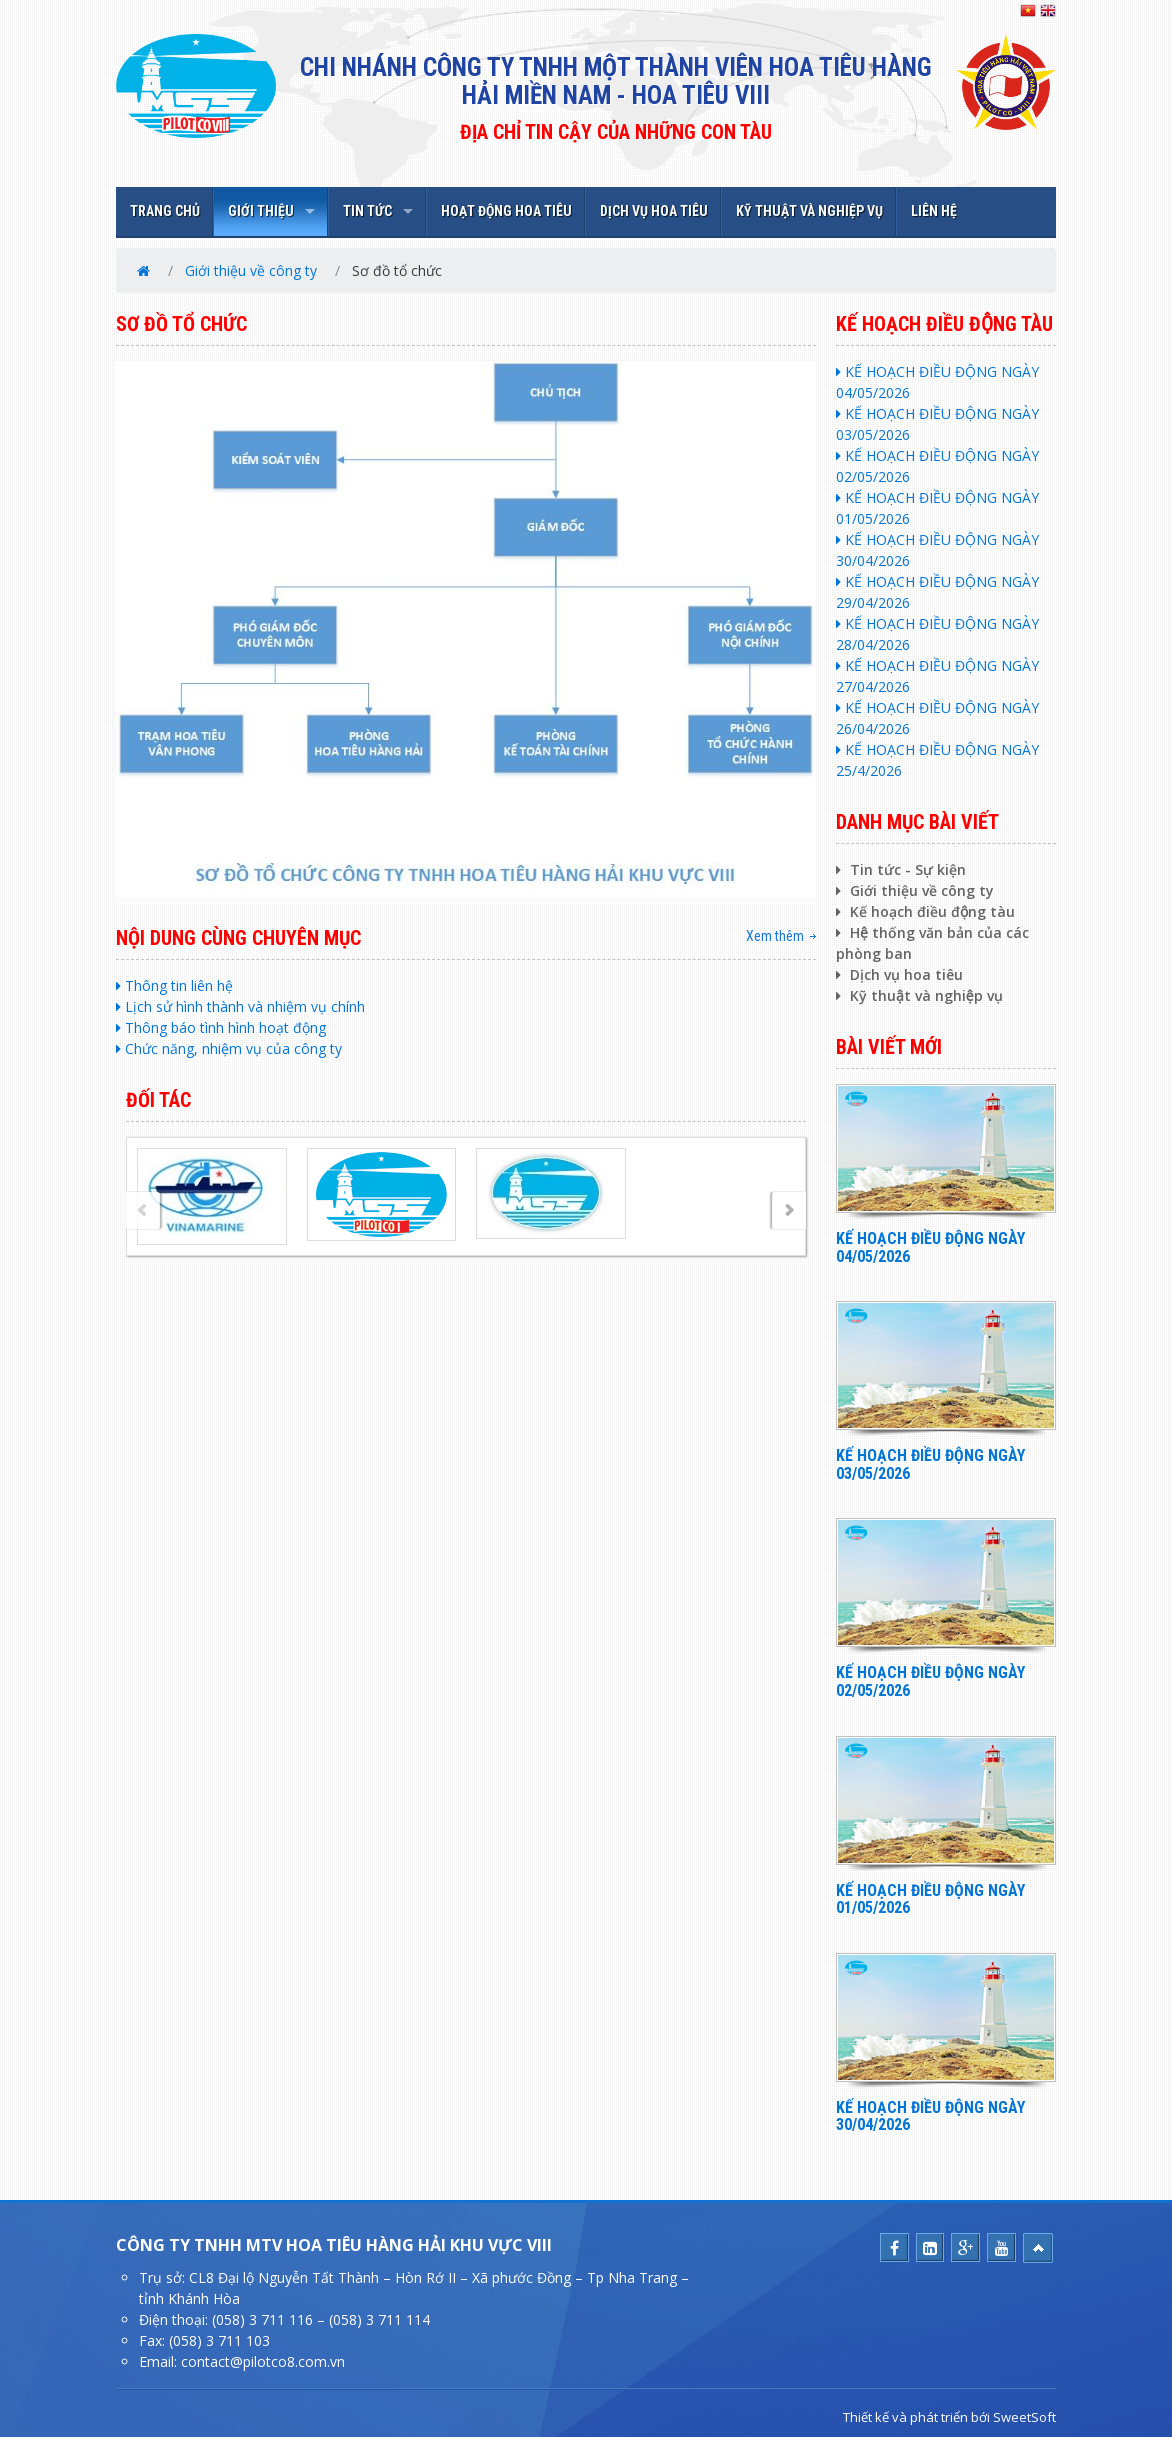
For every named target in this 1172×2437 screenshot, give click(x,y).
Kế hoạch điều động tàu (925, 911)
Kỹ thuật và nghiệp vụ (919, 995)
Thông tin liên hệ (174, 985)
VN (1028, 11)
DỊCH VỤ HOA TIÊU (654, 211)
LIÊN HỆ (934, 211)
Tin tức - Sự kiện (901, 869)
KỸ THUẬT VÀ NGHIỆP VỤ (809, 211)
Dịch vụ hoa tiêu (899, 974)
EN (1048, 11)
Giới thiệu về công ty (251, 270)
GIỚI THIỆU (261, 211)
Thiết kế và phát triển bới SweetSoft (949, 2417)
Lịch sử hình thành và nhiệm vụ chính (240, 1006)
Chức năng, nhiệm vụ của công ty (229, 1048)
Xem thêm (775, 936)
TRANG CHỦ (165, 211)
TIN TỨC (367, 211)
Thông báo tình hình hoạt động (221, 1027)
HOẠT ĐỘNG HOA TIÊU (506, 211)
